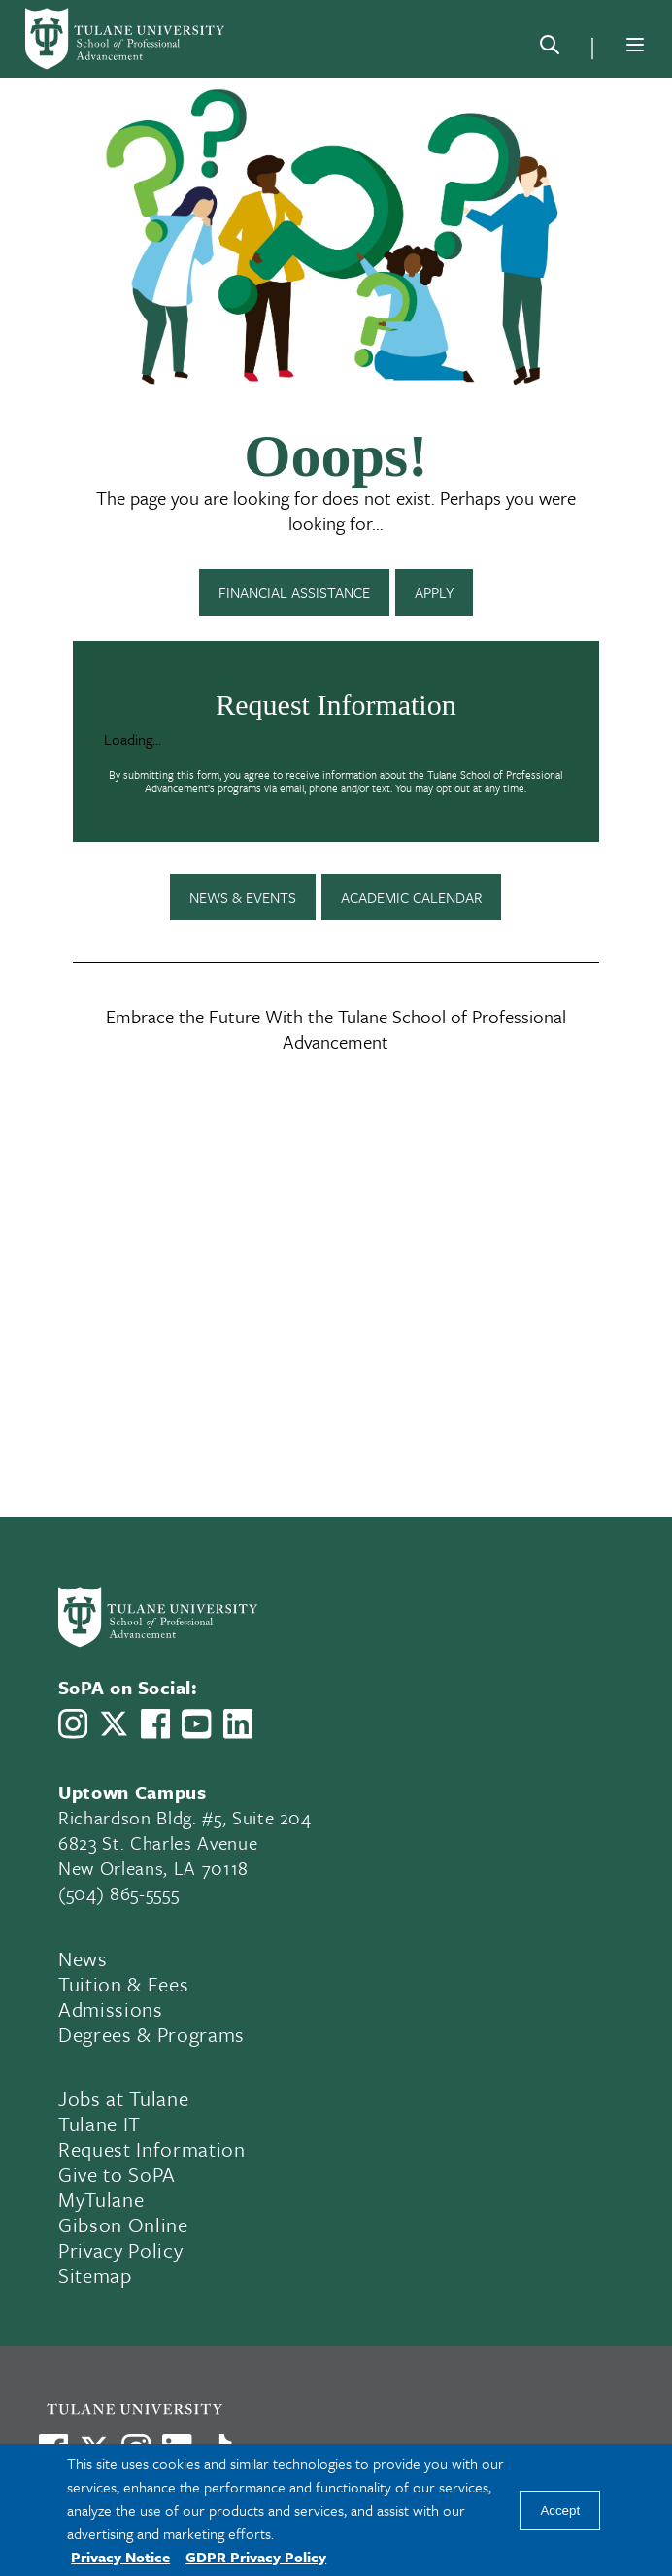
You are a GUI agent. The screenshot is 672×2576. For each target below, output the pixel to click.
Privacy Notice (120, 2556)
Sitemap (95, 2275)
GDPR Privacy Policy (255, 2556)
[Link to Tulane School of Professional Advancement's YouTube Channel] (196, 1724)
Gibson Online (123, 2224)
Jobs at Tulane (123, 2098)
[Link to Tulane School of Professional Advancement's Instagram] (72, 1723)
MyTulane (101, 2199)
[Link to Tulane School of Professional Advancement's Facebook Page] (155, 1723)
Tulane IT (99, 2123)
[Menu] (635, 44)
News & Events (242, 897)
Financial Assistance (294, 592)
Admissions (110, 2009)
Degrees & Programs (151, 2034)
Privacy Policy (120, 2249)
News (83, 1958)
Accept (560, 2510)
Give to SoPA (117, 2174)
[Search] (549, 48)
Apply (434, 592)
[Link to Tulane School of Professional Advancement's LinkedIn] (237, 1723)
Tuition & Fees (123, 1983)
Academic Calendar (411, 897)
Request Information (152, 2148)
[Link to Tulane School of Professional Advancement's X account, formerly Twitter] (113, 1723)
